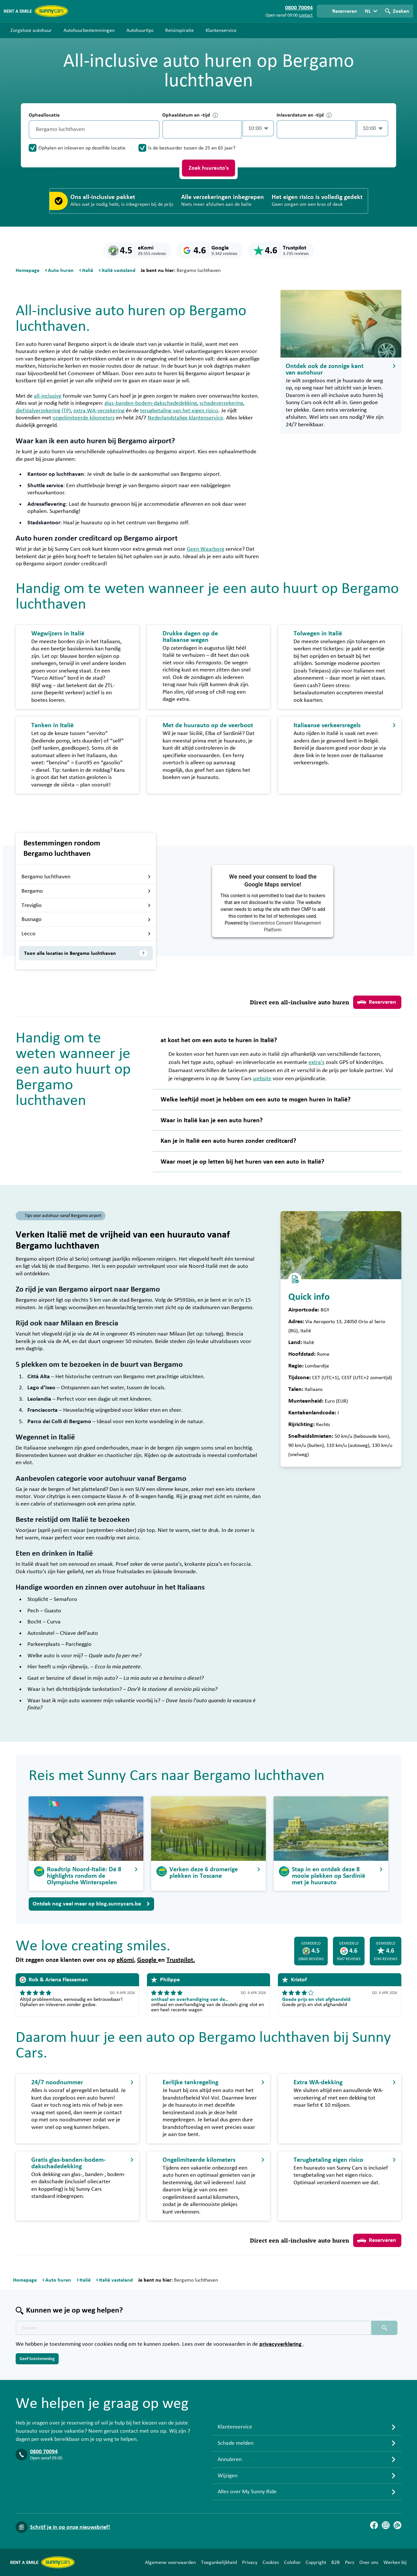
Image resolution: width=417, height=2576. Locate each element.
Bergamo (86, 891)
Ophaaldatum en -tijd (190, 115)
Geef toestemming (37, 2359)
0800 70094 (44, 2452)
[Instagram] (386, 2525)
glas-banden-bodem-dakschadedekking (151, 403)
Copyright (316, 2562)
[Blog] (397, 2525)
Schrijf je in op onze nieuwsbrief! (70, 2527)
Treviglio (86, 905)
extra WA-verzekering (98, 411)
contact (306, 15)
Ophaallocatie (44, 115)
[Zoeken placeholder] (384, 2328)
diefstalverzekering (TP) (43, 411)
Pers (349, 2562)
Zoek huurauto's (209, 168)
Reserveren (376, 1002)
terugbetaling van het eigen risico (179, 411)
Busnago (86, 919)
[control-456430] (202, 129)
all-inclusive (48, 396)
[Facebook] (374, 2525)
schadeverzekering (221, 403)
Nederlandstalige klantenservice (185, 418)
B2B (335, 2562)
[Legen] (153, 129)
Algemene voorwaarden (170, 2562)
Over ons (368, 2562)
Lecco (86, 934)
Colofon (292, 2562)
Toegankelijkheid (219, 2562)
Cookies (271, 2562)
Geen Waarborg (205, 549)
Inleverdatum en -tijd (304, 115)
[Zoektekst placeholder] (193, 2328)
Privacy (249, 2562)
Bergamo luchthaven (86, 877)
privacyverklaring (281, 2344)
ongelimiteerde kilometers (83, 418)
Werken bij (395, 2562)
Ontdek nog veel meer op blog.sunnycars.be (91, 1904)
